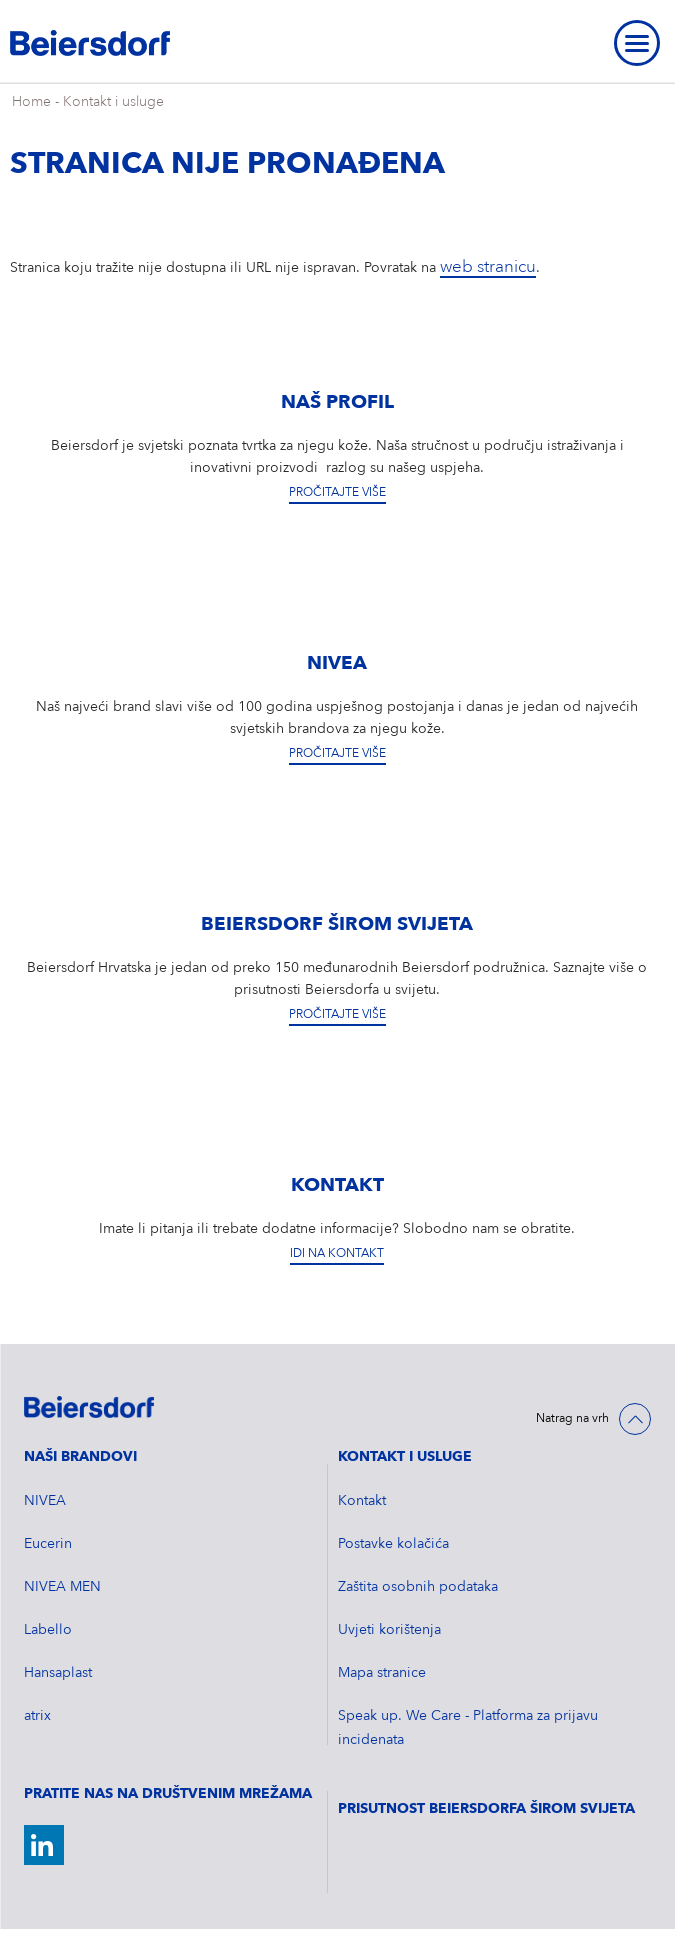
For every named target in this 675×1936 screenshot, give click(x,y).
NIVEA (45, 1501)
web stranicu (488, 267)
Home (31, 102)
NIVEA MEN (62, 1587)
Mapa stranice (382, 1673)
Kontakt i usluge (113, 102)
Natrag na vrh (572, 1419)
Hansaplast (58, 1673)
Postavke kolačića (393, 1544)
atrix (37, 1716)
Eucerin (48, 1544)
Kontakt (362, 1501)
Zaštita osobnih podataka (418, 1587)
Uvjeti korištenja (389, 1630)
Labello (48, 1630)
